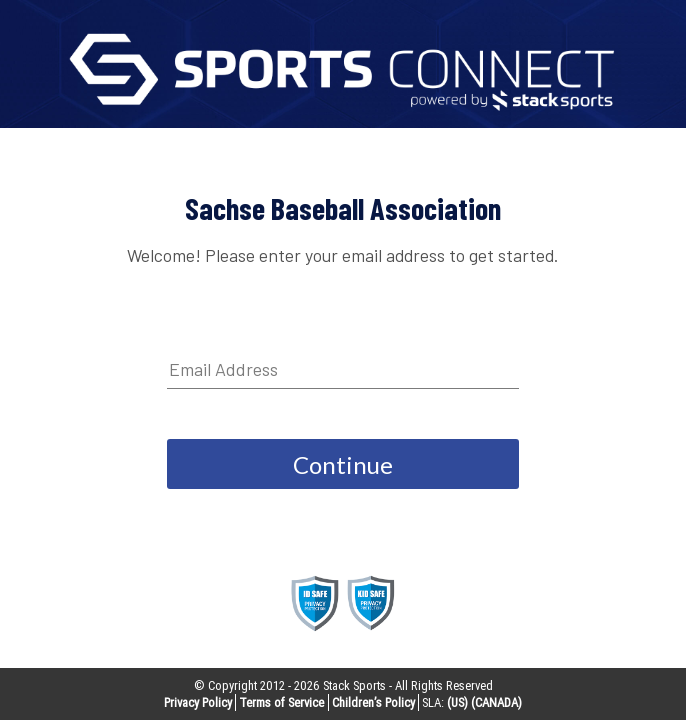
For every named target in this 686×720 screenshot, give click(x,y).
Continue (343, 464)
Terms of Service (281, 702)
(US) (457, 702)
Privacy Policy (198, 702)
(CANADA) (496, 702)
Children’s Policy (373, 702)
